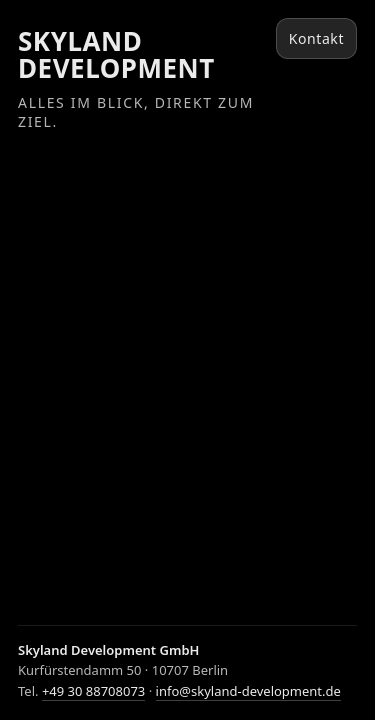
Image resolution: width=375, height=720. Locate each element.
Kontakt (316, 38)
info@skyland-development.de (248, 691)
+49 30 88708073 (93, 691)
